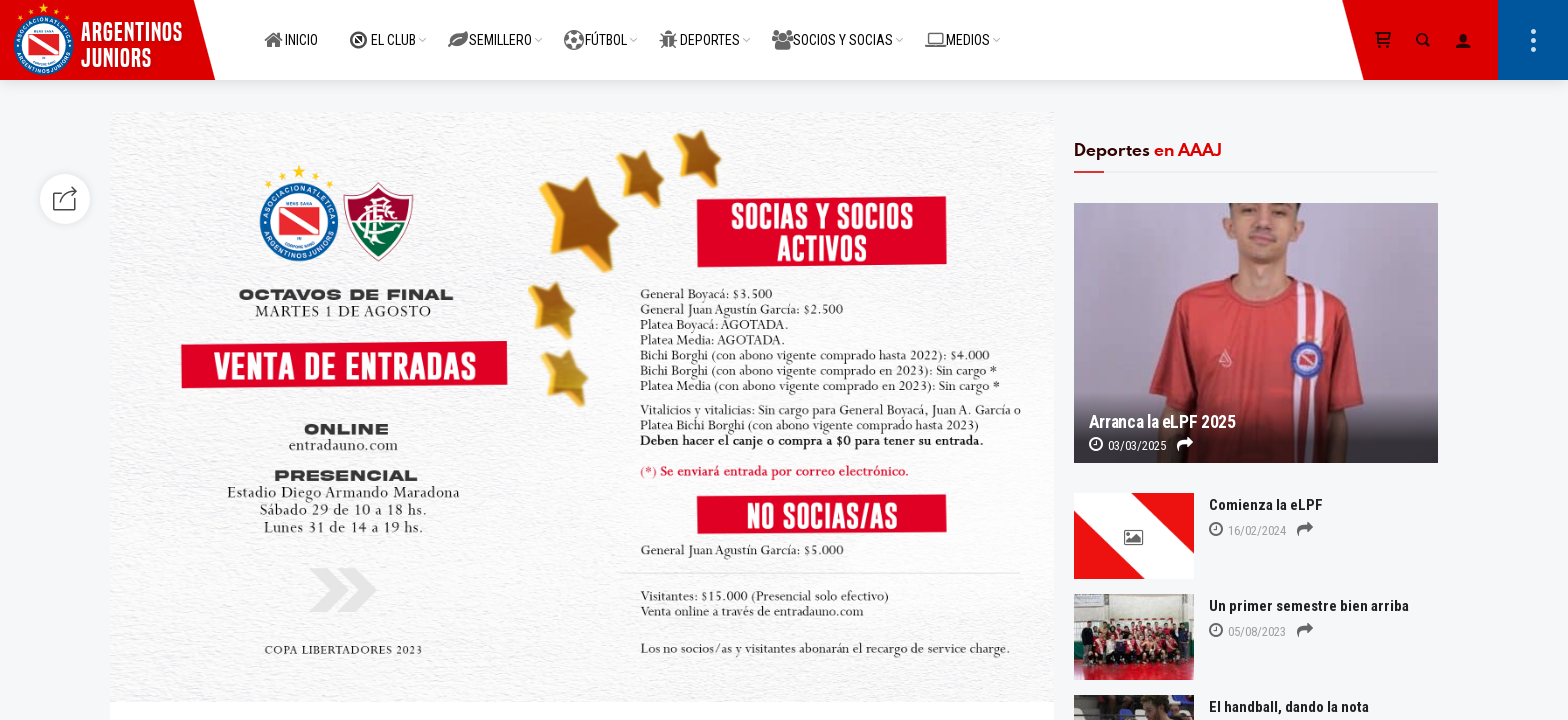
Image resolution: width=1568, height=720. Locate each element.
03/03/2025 (1127, 445)
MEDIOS (957, 29)
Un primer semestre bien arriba (1309, 606)
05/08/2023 (1247, 631)
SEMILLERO (490, 29)
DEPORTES (699, 29)
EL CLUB (383, 29)
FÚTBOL (595, 29)
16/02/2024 (1247, 530)
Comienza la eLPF (1266, 505)
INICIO (291, 29)
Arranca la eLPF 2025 (1162, 422)
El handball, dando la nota (1289, 707)
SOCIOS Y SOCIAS (832, 29)
